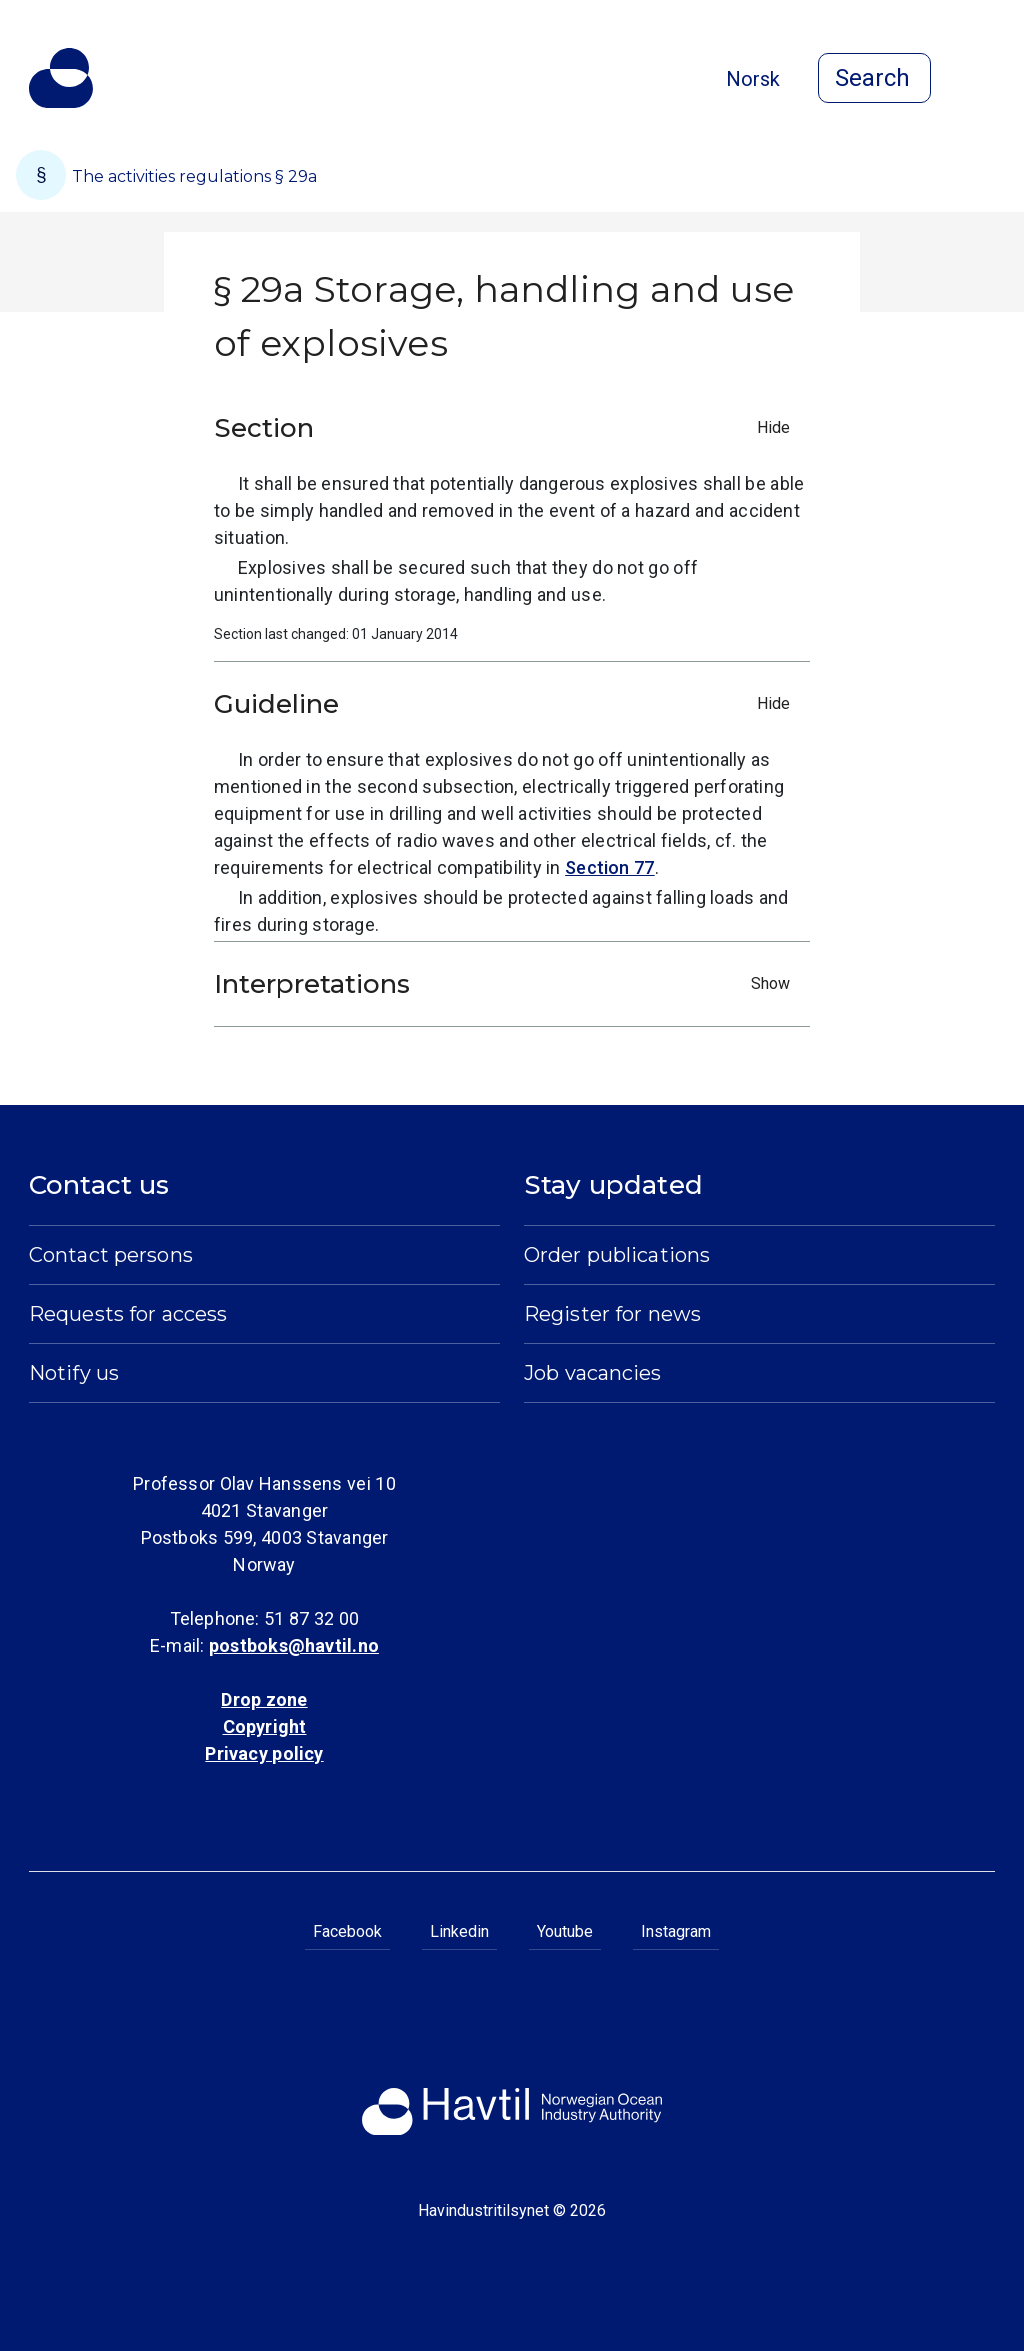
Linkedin (459, 1931)
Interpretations (507, 984)
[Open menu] (983, 80)
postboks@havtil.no (294, 1645)
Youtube (565, 1931)
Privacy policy (264, 1753)
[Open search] (874, 78)
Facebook (347, 1931)
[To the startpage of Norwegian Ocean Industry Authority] (61, 78)
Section (507, 428)
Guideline (507, 704)
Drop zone (264, 1699)
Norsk (753, 79)
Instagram (676, 1931)
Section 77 (609, 867)
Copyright (265, 1726)
